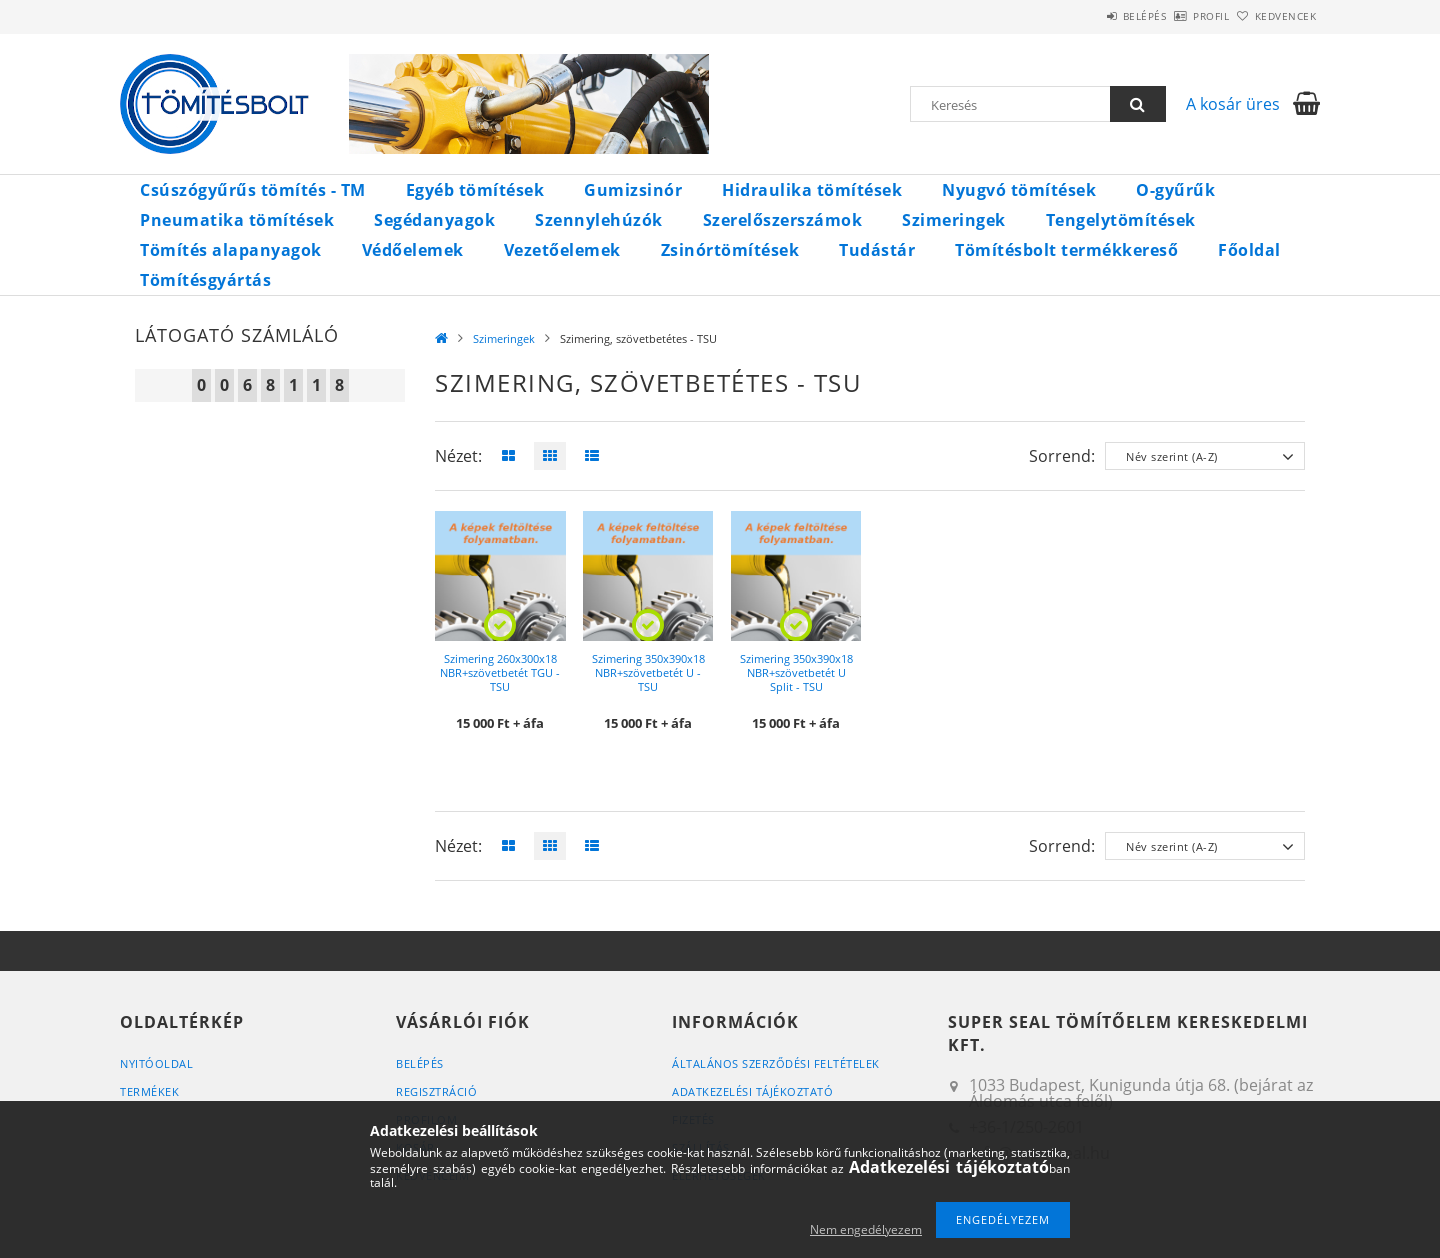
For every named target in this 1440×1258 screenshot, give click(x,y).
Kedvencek (1275, 16)
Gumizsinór (633, 190)
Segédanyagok (434, 220)
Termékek (149, 1091)
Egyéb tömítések (475, 190)
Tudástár (877, 250)
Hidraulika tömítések (812, 190)
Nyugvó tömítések (1019, 190)
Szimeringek (954, 220)
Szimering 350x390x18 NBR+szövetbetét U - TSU (648, 672)
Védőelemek (413, 250)
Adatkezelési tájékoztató (752, 1091)
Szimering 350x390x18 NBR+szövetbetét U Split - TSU (796, 672)
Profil (1178, 16)
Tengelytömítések (1121, 220)
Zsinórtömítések (730, 250)
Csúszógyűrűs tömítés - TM (253, 190)
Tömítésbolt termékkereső (1066, 250)
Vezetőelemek (562, 250)
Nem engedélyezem (866, 1229)
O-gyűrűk (1175, 190)
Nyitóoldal (156, 1063)
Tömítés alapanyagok (231, 250)
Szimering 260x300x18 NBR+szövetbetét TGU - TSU (500, 672)
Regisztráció (436, 1091)
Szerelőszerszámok (783, 220)
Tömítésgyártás (205, 280)
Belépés (1089, 16)
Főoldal (1249, 250)
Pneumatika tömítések (237, 220)
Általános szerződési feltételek (776, 1063)
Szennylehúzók (599, 220)
